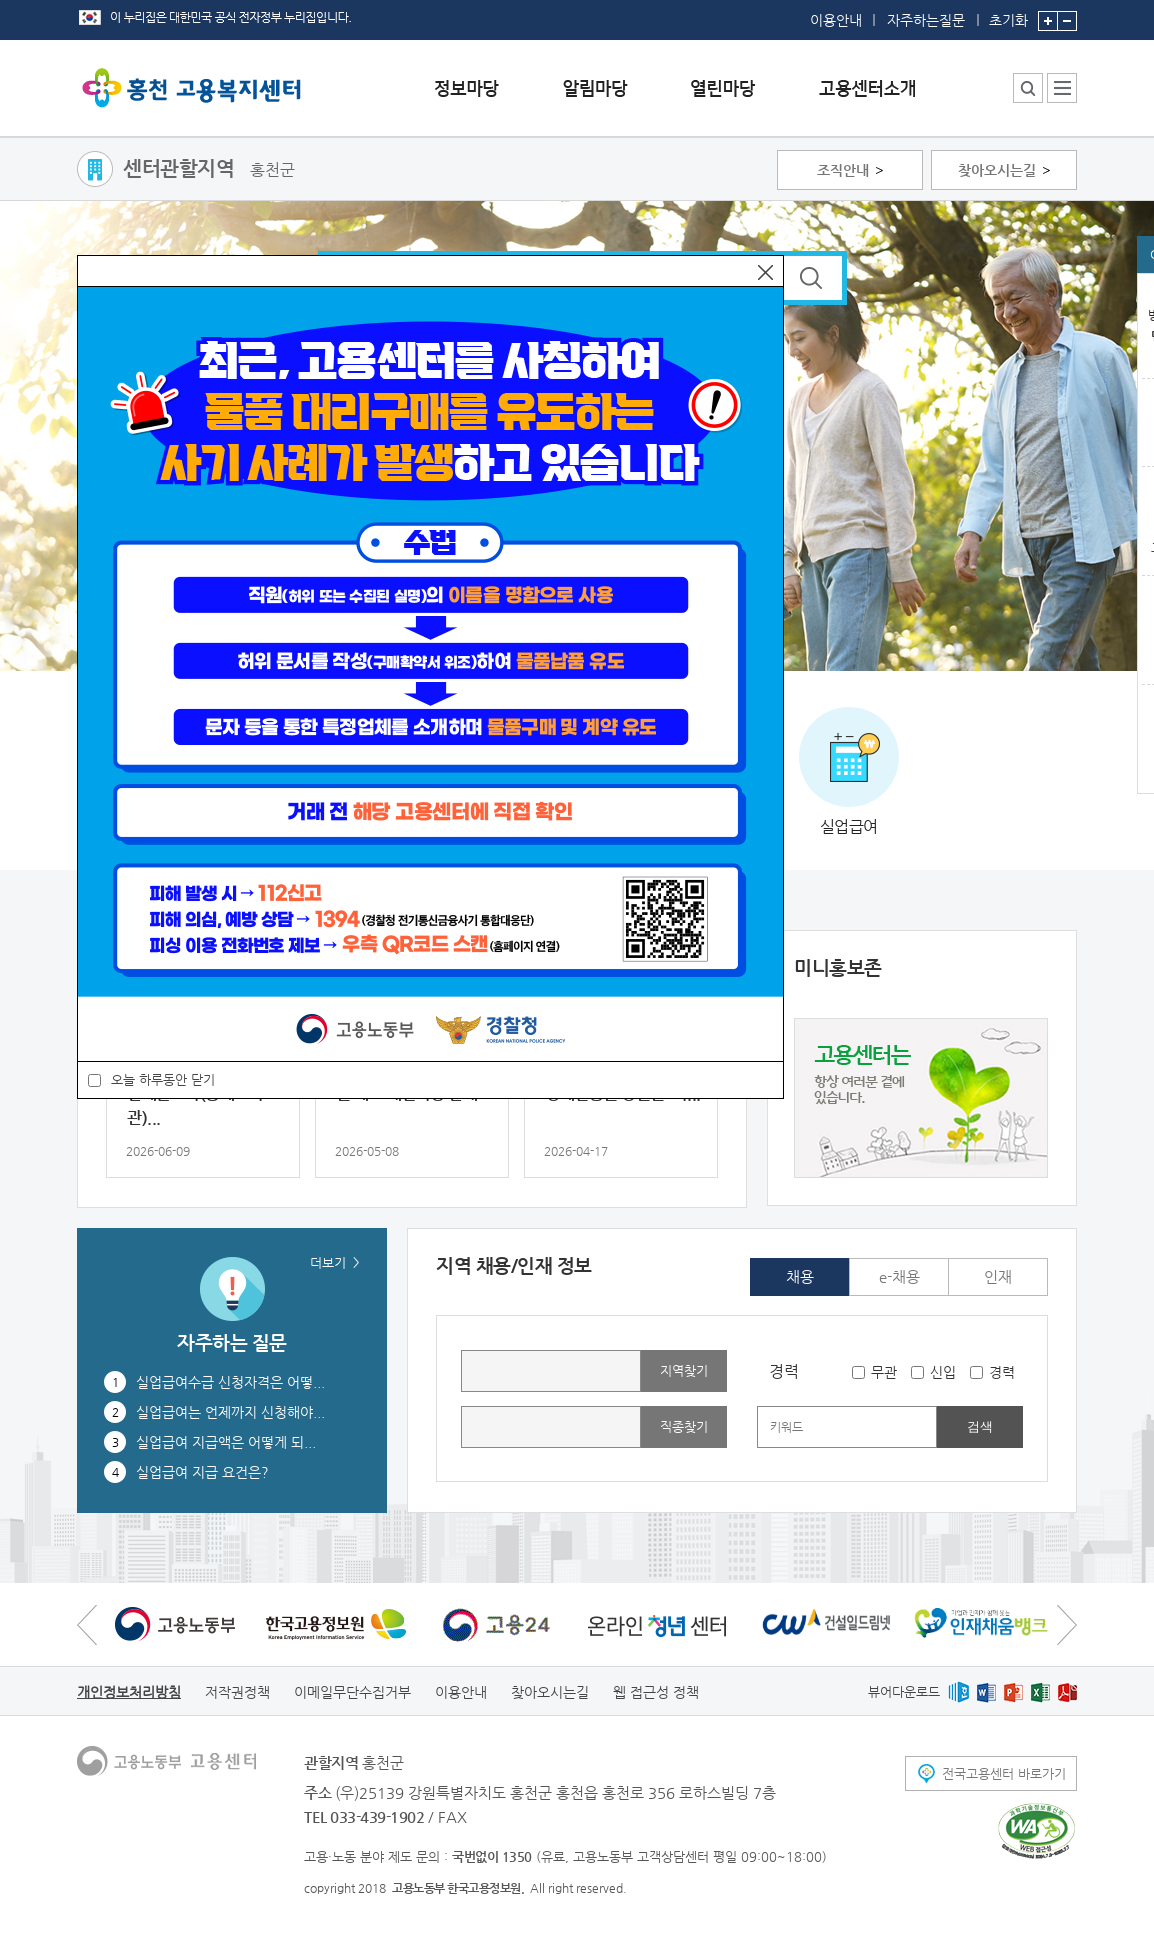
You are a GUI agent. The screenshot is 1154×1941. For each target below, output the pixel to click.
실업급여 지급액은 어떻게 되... (226, 1442)
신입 (943, 1372)
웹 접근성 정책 (656, 1692)
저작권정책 (237, 1692)
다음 (1067, 1624)
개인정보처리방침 (129, 1692)
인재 (998, 1276)
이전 (87, 1624)
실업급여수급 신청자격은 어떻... (230, 1382)
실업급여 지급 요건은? (202, 1472)
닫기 (765, 272)
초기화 (1008, 14)
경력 (1002, 1372)
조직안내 (843, 170)
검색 (980, 1426)
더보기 (328, 1262)
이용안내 (836, 20)
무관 (884, 1372)
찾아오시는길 (997, 170)
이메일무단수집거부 (352, 1692)
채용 (800, 1276)
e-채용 (899, 1276)
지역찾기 (684, 1370)
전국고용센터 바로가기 (1004, 1773)
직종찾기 (684, 1426)
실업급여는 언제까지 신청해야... (230, 1412)
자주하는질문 (926, 20)
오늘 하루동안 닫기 (163, 1079)
